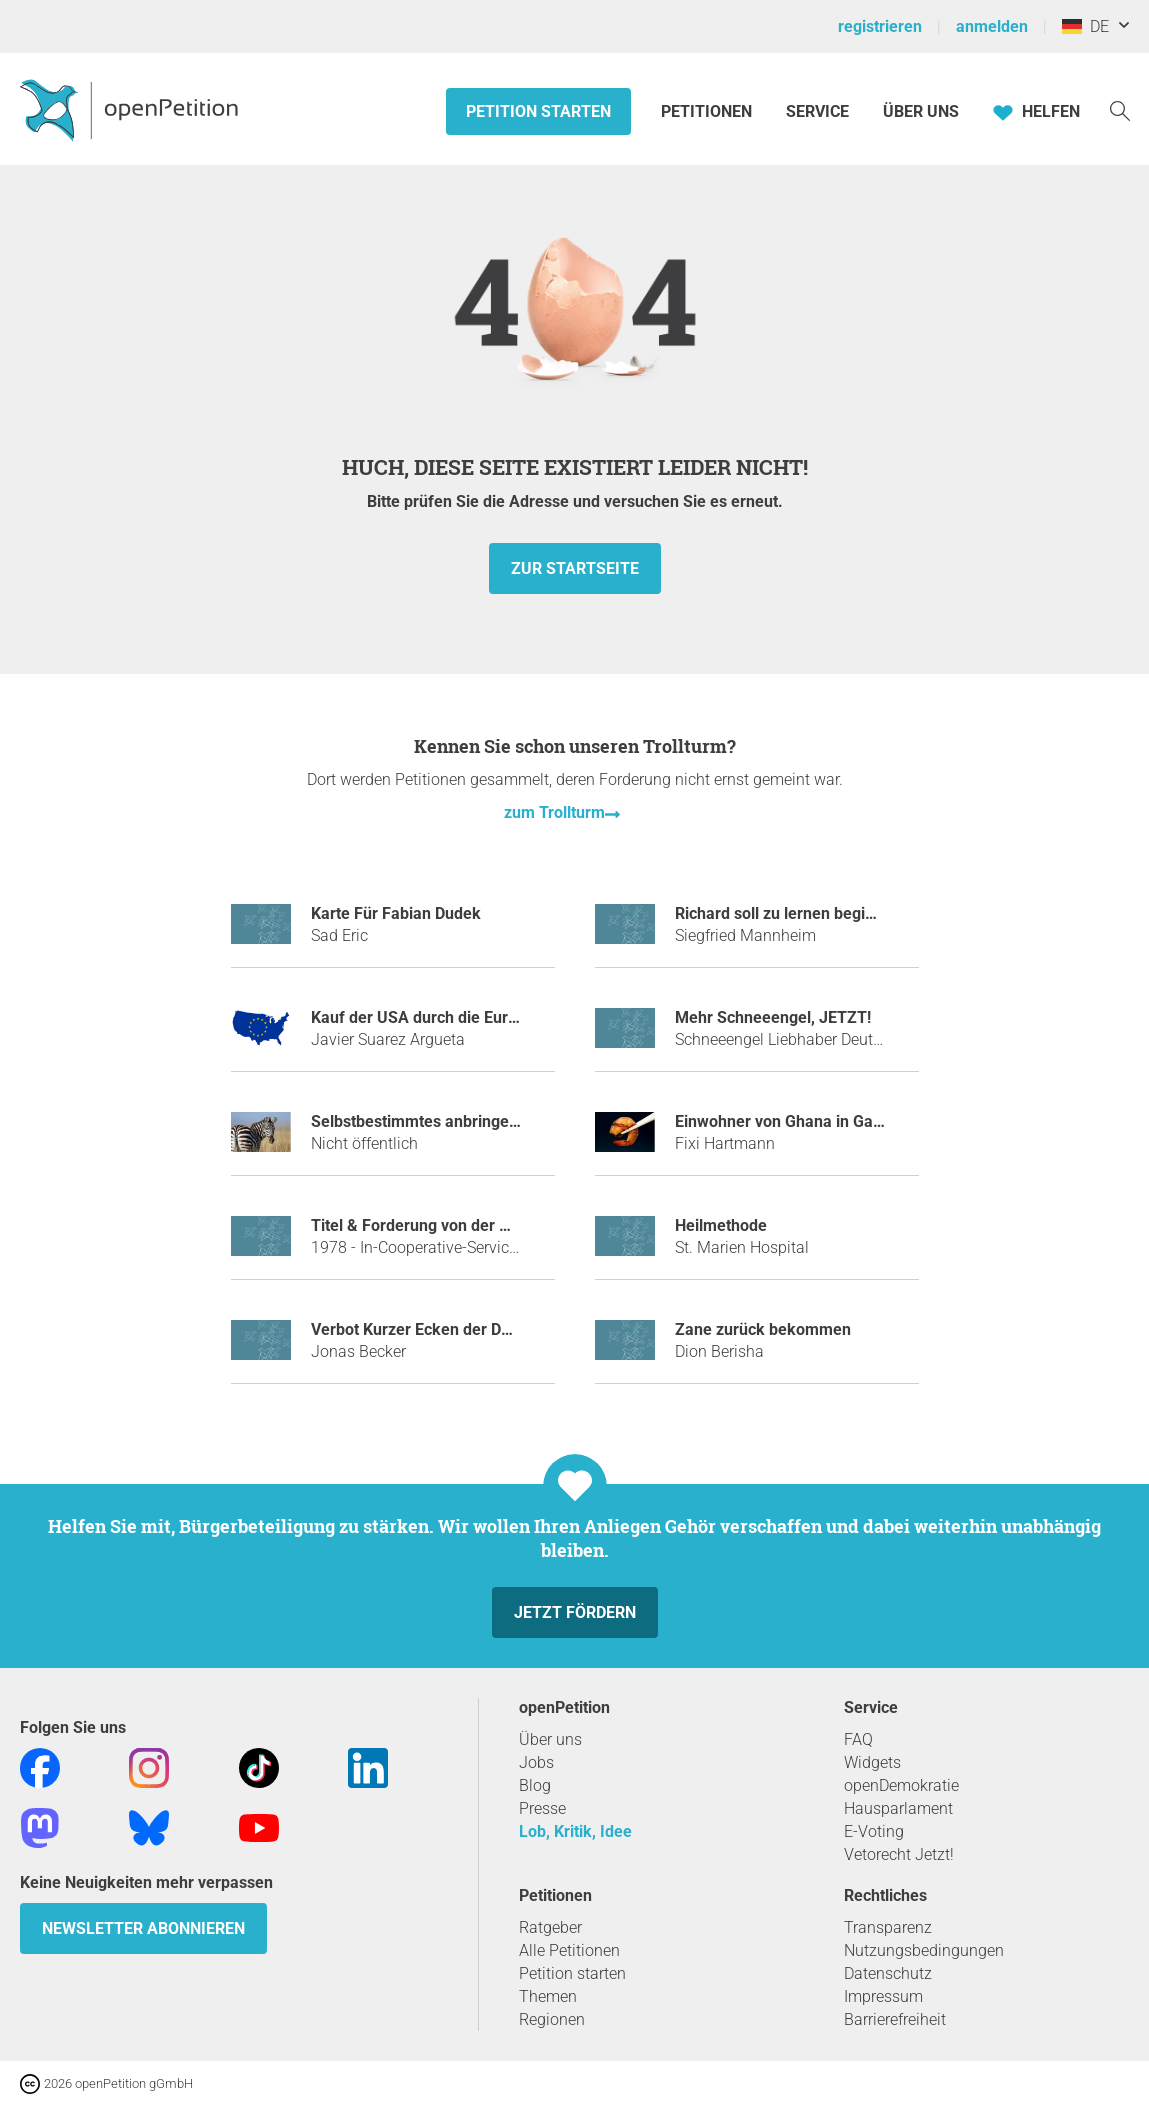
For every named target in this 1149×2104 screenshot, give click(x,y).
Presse (542, 1808)
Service (817, 111)
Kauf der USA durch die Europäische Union (465, 1017)
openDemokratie (901, 1785)
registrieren (880, 26)
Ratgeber (550, 1927)
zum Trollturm (554, 812)
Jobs (536, 1762)
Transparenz (888, 1927)
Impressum (883, 1996)
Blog (535, 1785)
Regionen (552, 2019)
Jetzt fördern (575, 1612)
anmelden (992, 26)
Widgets (872, 1762)
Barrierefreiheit (895, 2019)
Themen (548, 1996)
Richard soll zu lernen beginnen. (790, 913)
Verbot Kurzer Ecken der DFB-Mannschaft (461, 1329)
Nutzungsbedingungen (924, 1950)
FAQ (858, 1739)
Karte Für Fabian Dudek (396, 913)
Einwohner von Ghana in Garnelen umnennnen (842, 1121)
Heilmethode (721, 1225)
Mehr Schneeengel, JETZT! (773, 1017)
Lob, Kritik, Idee (575, 1831)
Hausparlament (898, 1808)
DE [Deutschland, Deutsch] (1085, 26)
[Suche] (1120, 109)
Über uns (550, 1739)
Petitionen (708, 111)
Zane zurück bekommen (763, 1329)
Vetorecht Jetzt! (899, 1854)
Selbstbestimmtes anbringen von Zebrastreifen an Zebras (519, 1121)
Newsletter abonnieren (143, 1928)
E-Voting (874, 1831)
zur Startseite (575, 568)
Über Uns (921, 111)
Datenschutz (888, 1973)
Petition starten (538, 111)
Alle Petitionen (569, 1950)
